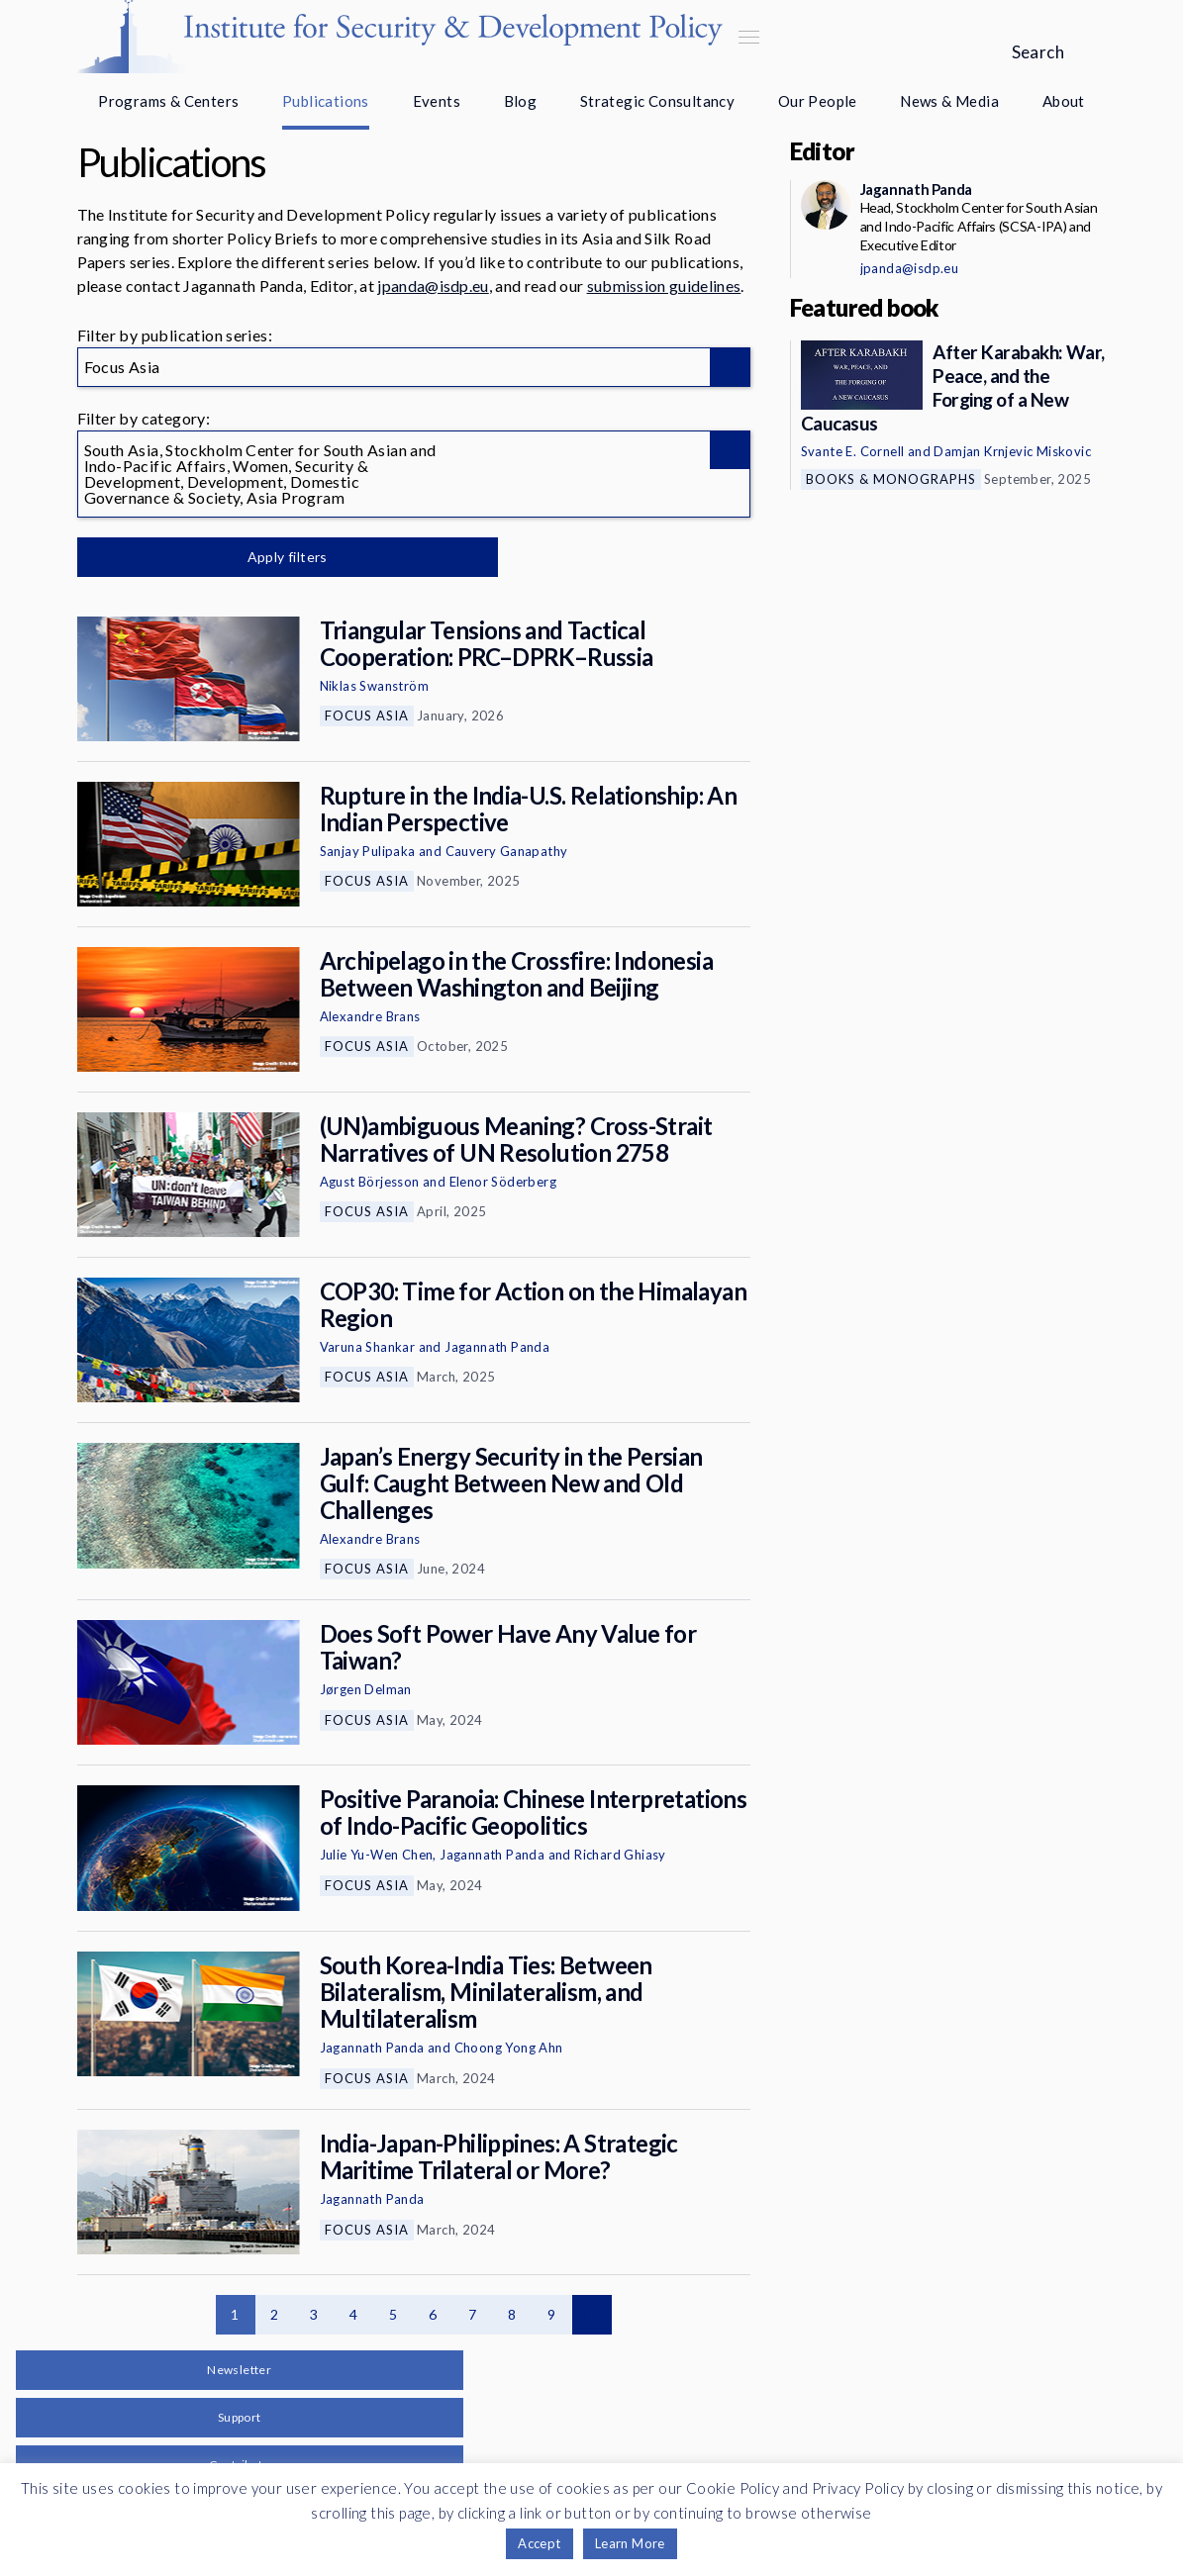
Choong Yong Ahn (508, 2047)
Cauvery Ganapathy (506, 851)
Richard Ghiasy (620, 1854)
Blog (521, 101)
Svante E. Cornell (853, 451)
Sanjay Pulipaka (368, 851)
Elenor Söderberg (502, 1182)
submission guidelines (664, 285)
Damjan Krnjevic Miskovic (1012, 451)
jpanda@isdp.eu (432, 285)
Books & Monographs (891, 479)
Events (436, 101)
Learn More (630, 2543)
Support (239, 2417)
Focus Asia (367, 715)
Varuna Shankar (368, 1347)
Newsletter (239, 2369)
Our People (817, 101)
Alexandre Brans (370, 1016)
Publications (325, 101)
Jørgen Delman (366, 1689)
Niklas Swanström (374, 686)
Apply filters (285, 556)
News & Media (949, 101)
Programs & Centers (168, 101)
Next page (592, 2315)
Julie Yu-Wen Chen (377, 1854)
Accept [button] (539, 2543)
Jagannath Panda (496, 1347)
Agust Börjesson (370, 1182)
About (1063, 101)
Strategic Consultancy (657, 101)
